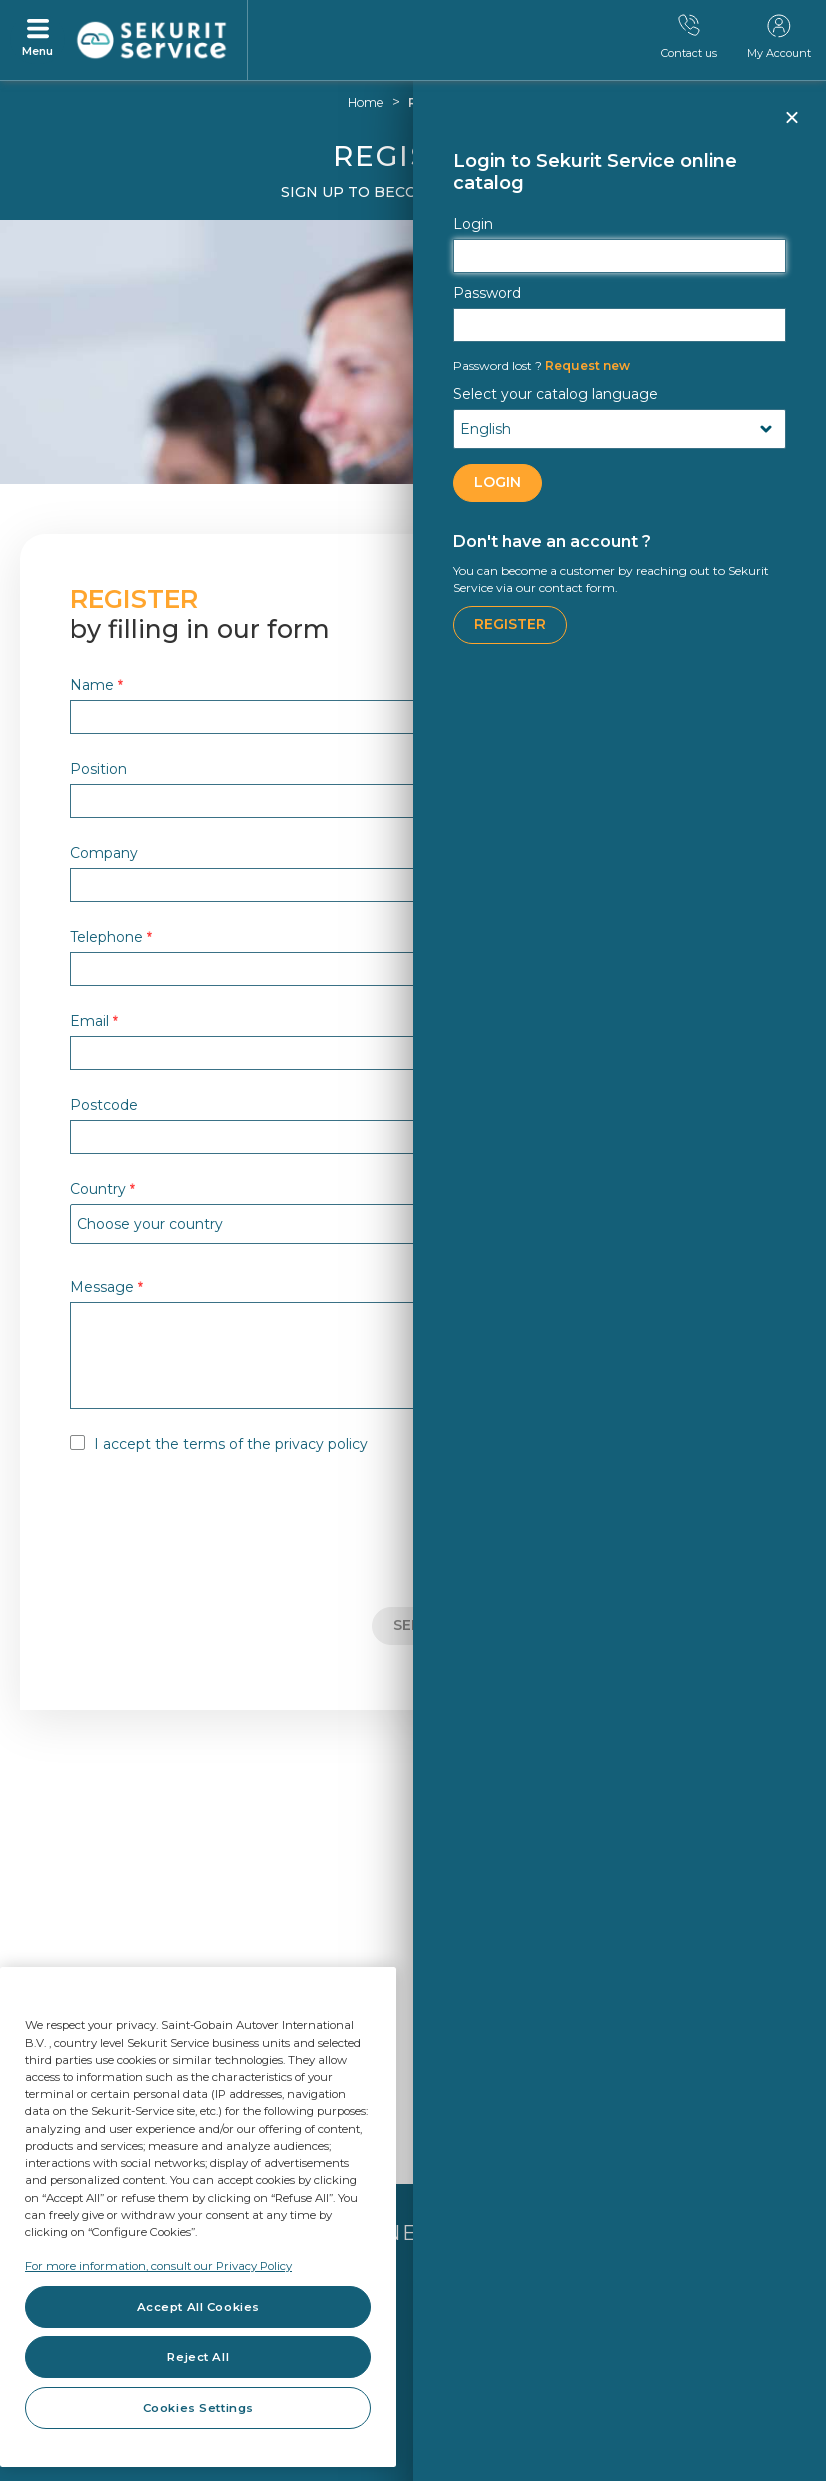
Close (791, 126)
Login (473, 224)
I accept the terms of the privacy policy (231, 1444)
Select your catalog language (555, 394)
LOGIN (497, 482)
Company (104, 852)
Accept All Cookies (198, 2307)
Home (366, 102)
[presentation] (222, 1533)
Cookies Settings (198, 2408)
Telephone (111, 936)
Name (96, 684)
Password (487, 293)
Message (106, 1286)
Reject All (198, 2357)
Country (102, 1188)
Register (510, 624)
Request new (541, 365)
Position (98, 768)
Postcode (104, 1104)
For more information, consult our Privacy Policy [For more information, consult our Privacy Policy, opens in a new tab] (158, 2266)
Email (94, 1020)
